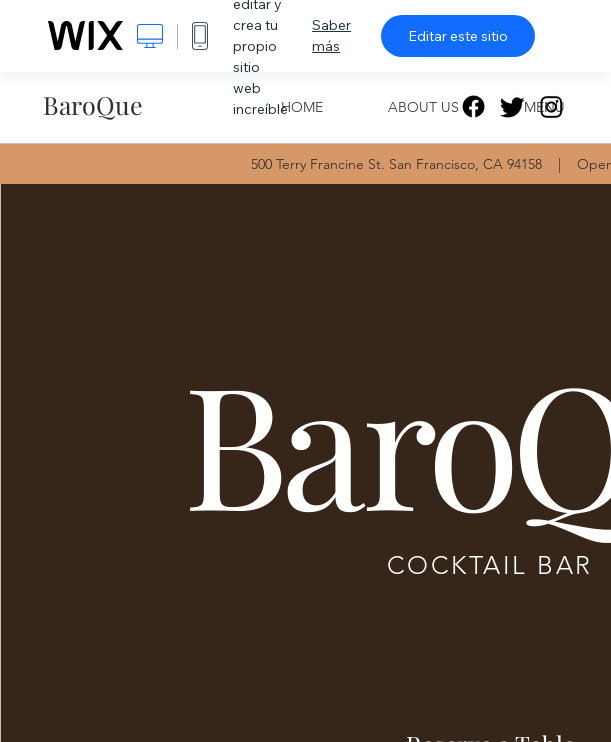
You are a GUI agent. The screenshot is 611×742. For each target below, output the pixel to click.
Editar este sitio (458, 36)
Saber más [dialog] (331, 35)
